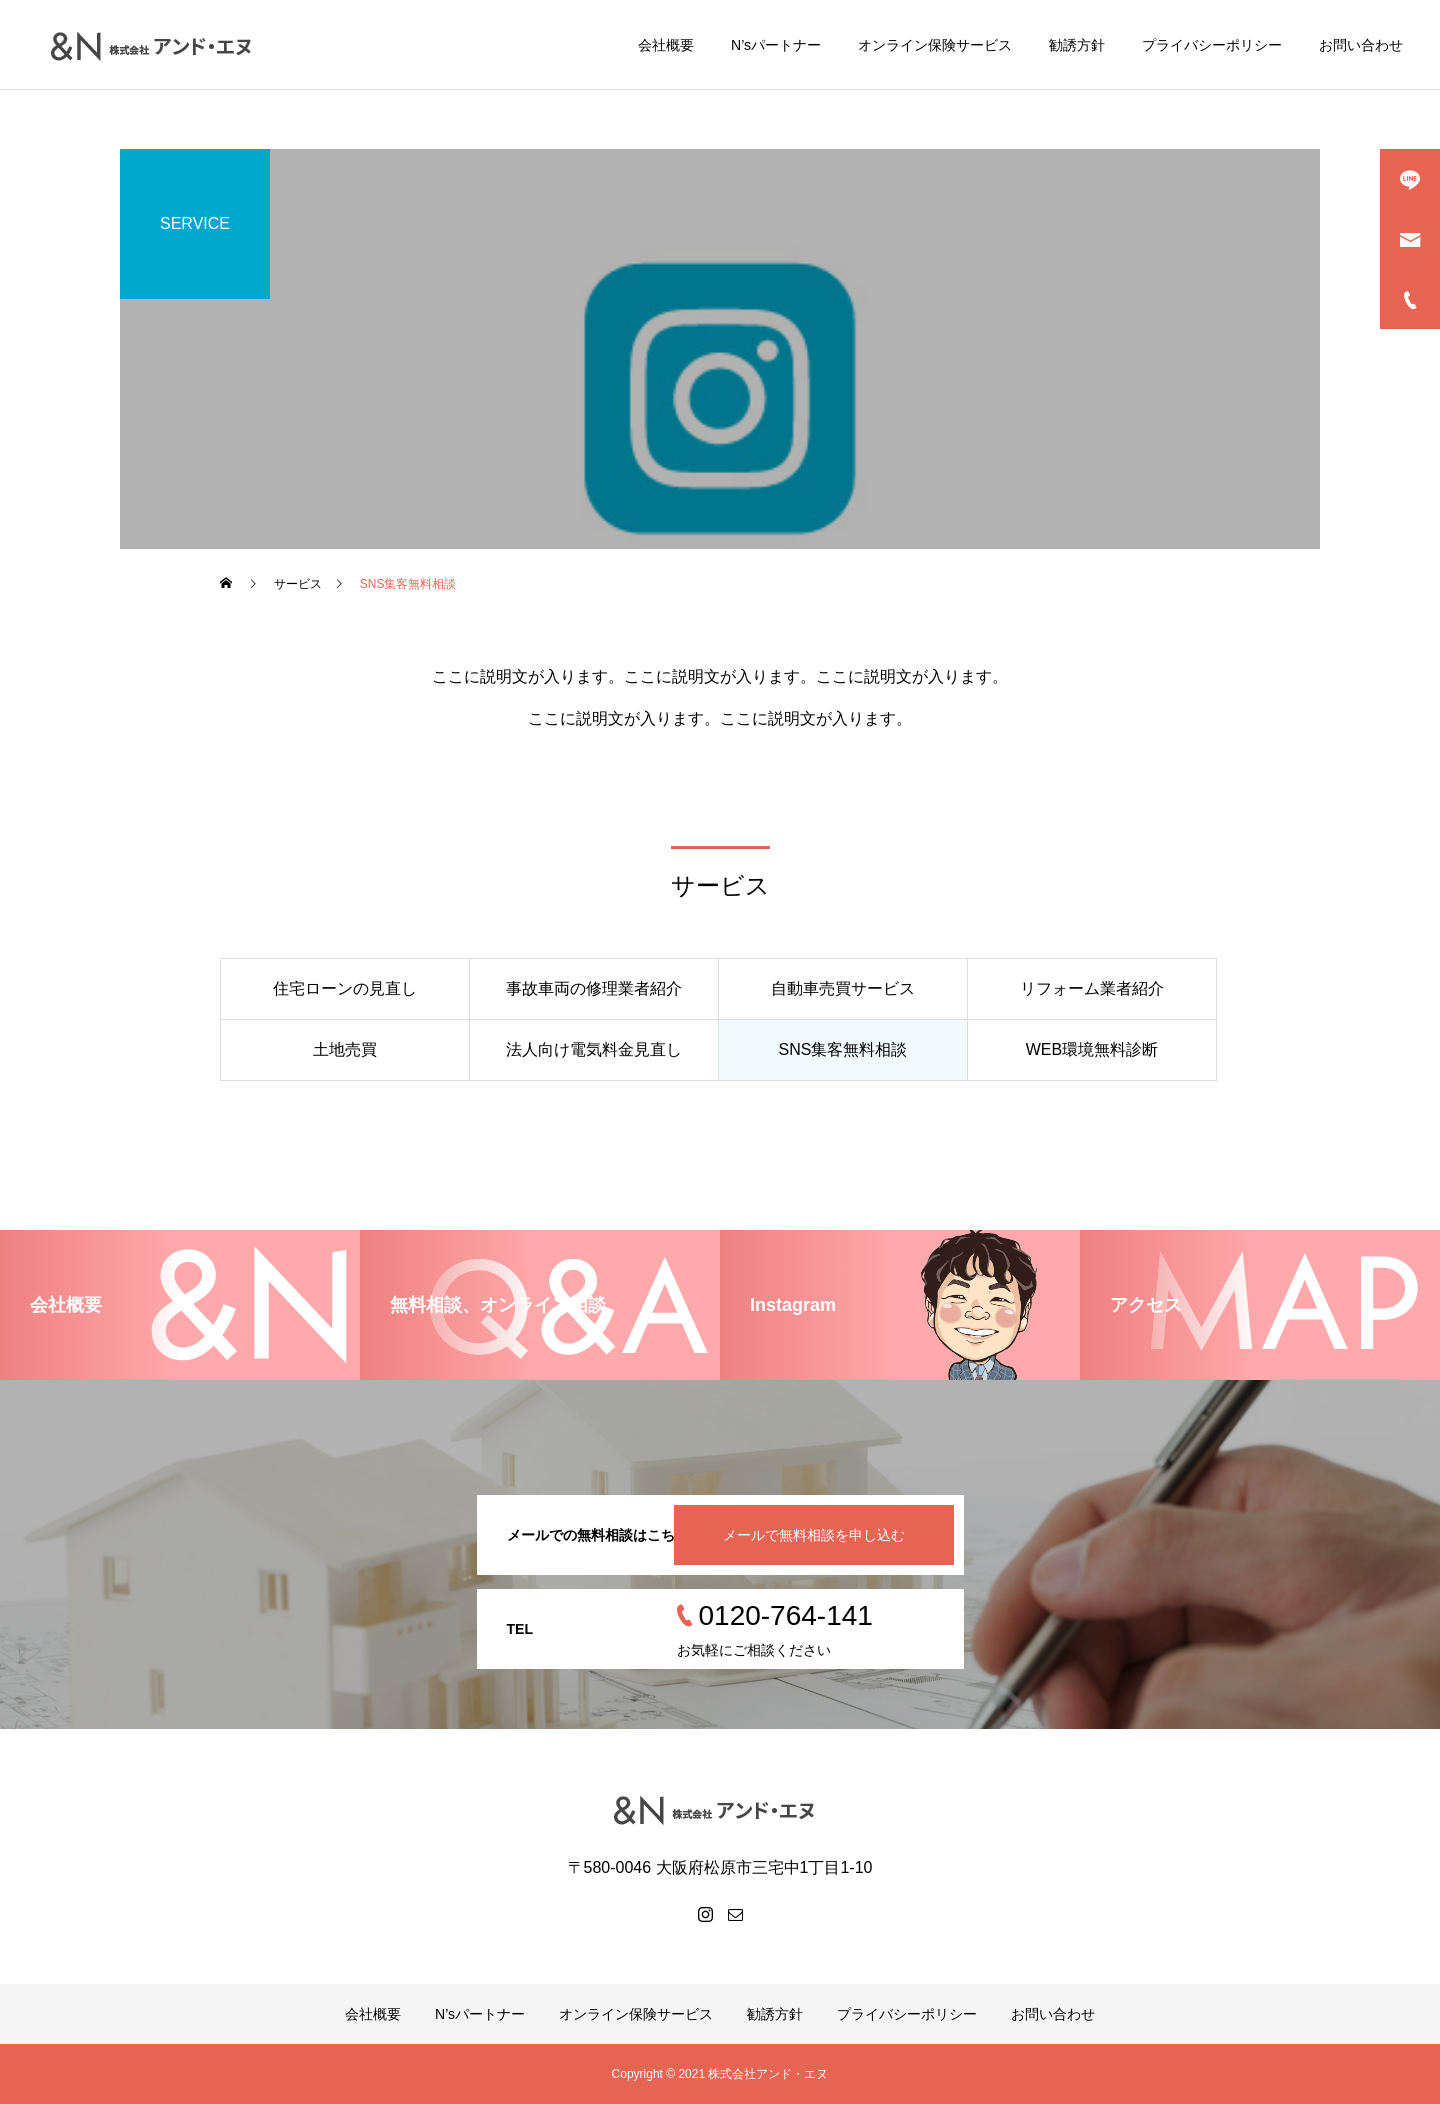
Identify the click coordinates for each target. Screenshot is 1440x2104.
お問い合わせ (1361, 45)
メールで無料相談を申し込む (814, 1535)
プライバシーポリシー (1212, 45)
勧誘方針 (1077, 45)
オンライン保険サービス (935, 45)
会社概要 (666, 45)
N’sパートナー (776, 45)
